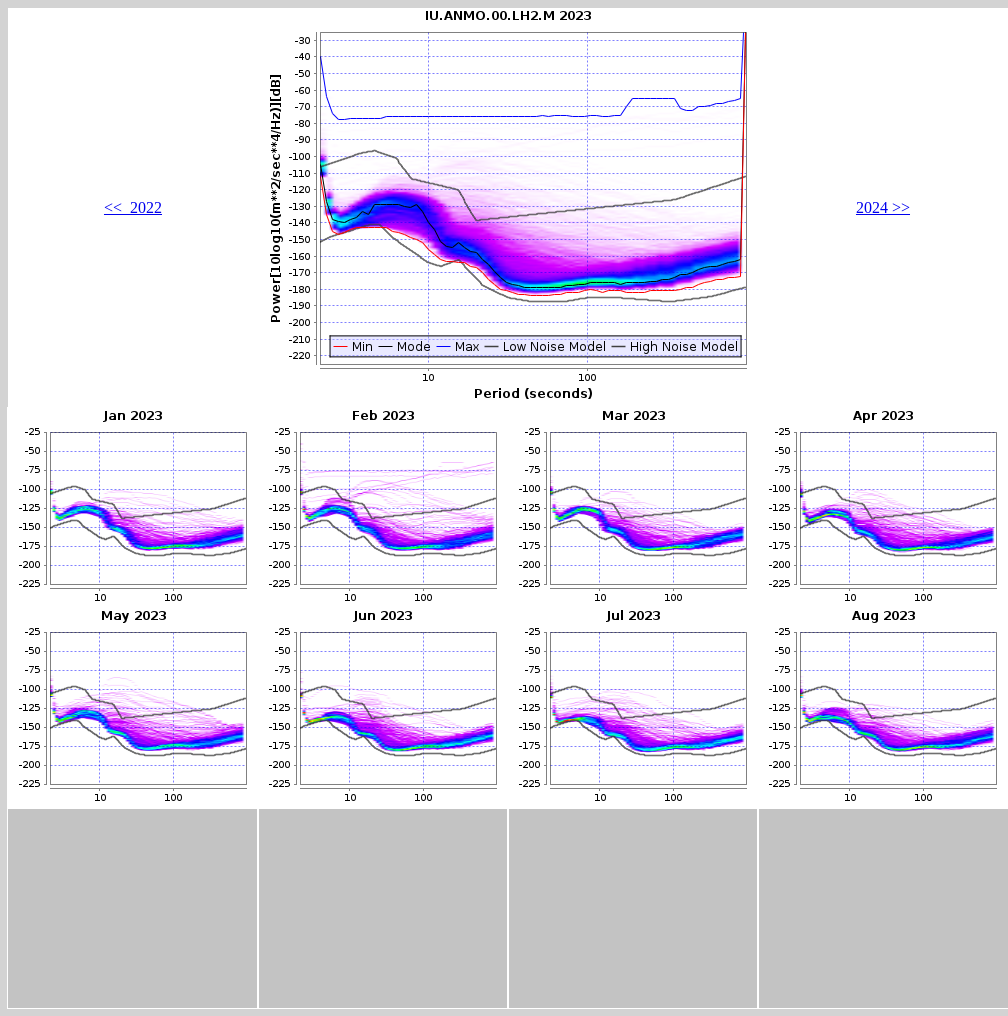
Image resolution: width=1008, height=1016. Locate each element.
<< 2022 (133, 207)
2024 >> (883, 207)
